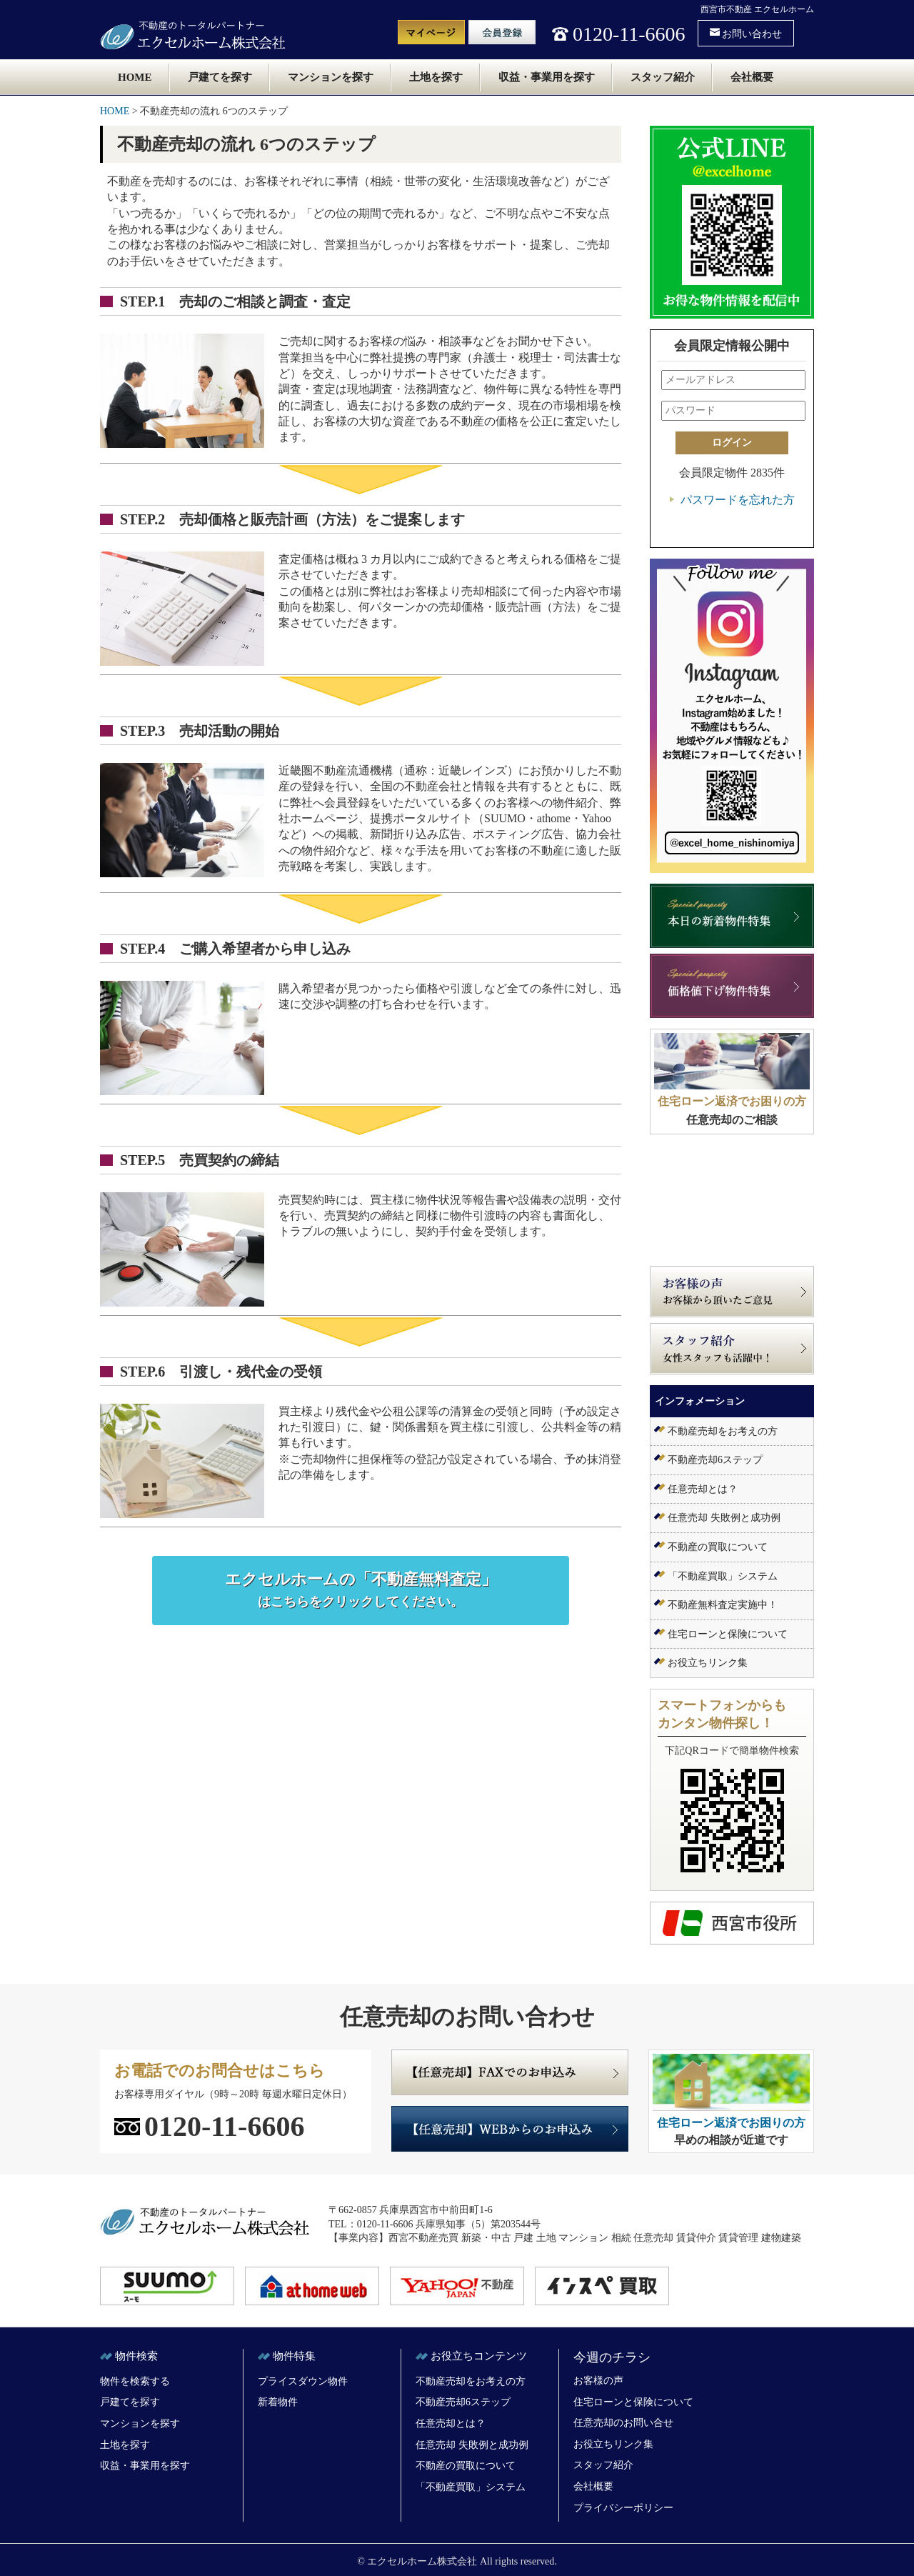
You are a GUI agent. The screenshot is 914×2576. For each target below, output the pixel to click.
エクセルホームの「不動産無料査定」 (361, 1589)
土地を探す (436, 77)
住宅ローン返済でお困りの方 (732, 1101)
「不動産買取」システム (723, 1576)
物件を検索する (135, 2381)
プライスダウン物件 (303, 2381)
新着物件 (278, 2402)
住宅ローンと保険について (728, 1634)
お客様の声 (598, 2380)
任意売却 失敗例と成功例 (724, 1517)
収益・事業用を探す (546, 77)
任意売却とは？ (703, 1489)
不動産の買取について (718, 1547)
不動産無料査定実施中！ (723, 1604)
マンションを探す (330, 77)
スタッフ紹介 (663, 77)
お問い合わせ (746, 32)
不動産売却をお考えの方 (723, 1431)
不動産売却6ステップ (715, 1459)
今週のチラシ (612, 2357)
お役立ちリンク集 (708, 1662)
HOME (135, 77)
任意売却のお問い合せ (623, 2422)
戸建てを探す (220, 77)
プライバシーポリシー (623, 2507)
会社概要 (751, 77)
